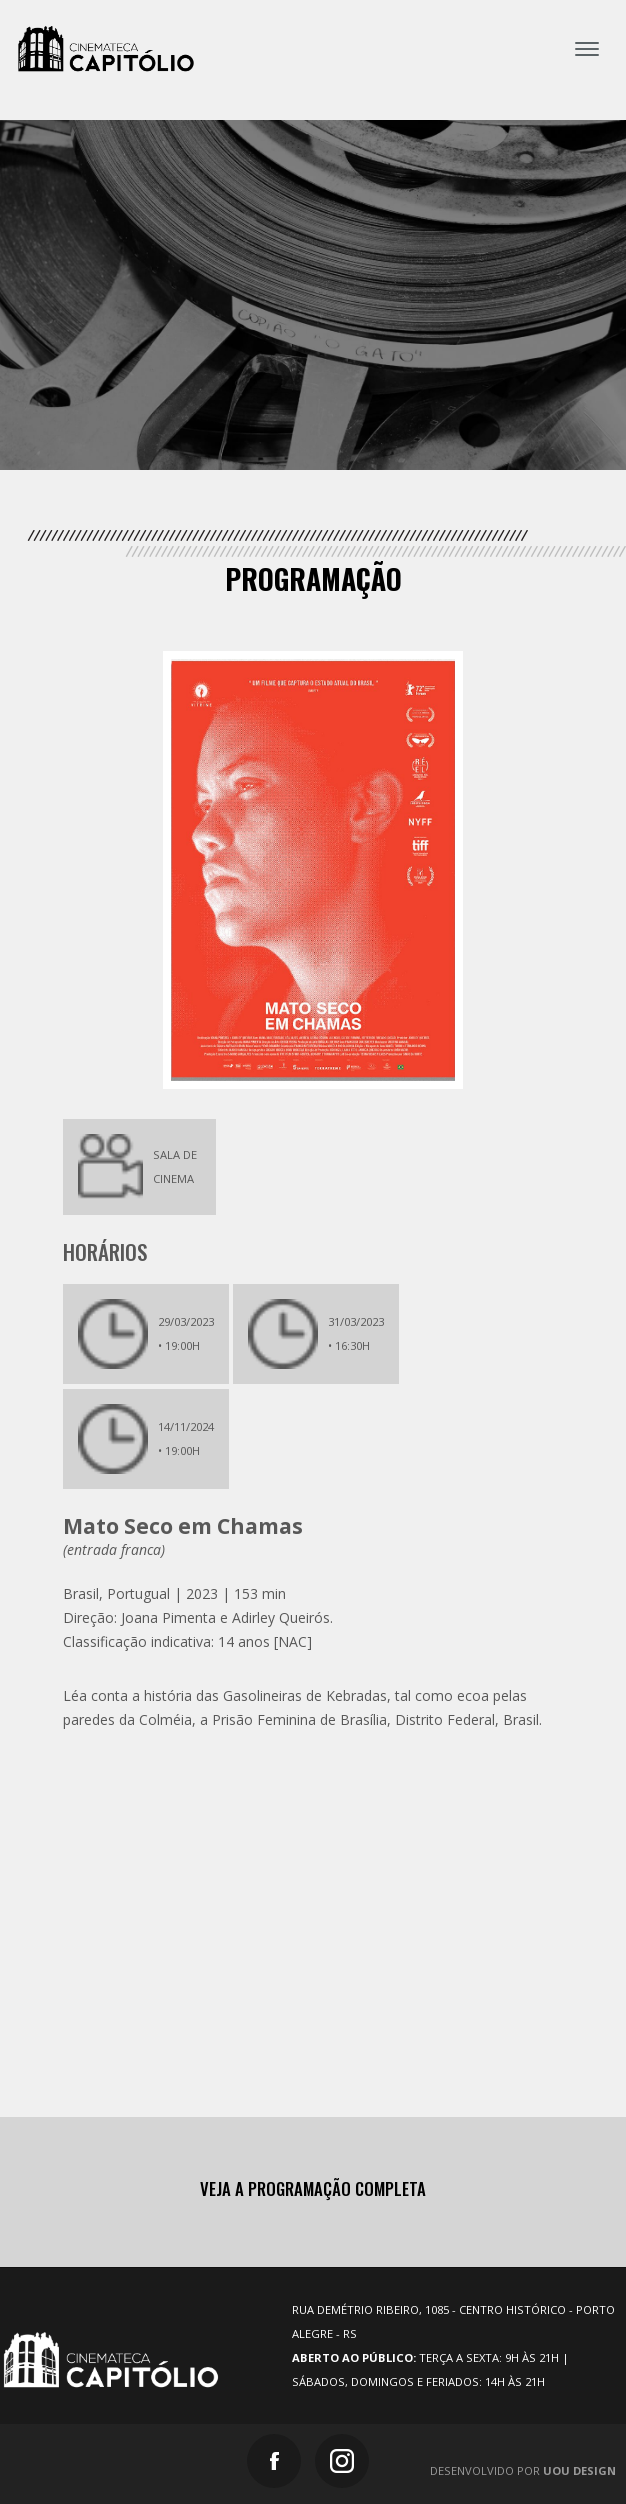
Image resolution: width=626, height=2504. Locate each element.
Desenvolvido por (523, 2470)
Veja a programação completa (313, 2189)
